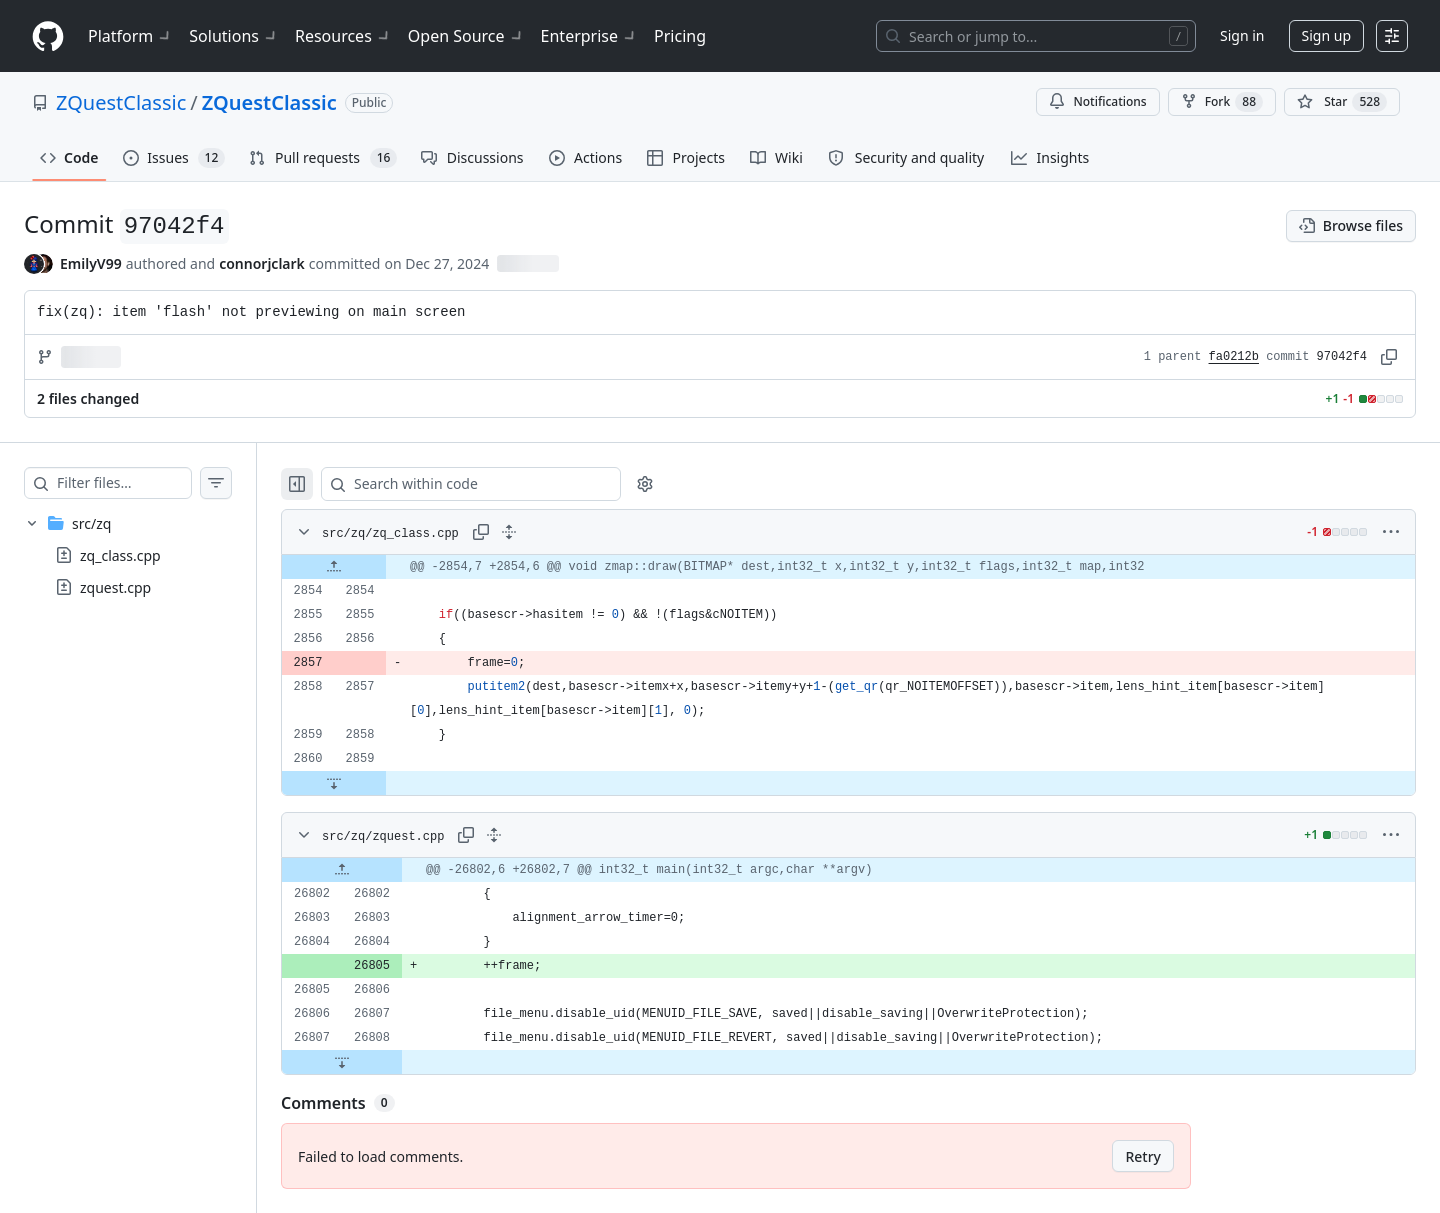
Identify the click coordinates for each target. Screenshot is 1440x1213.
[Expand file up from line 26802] (382, 870)
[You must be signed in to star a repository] (1342, 102)
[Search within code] (501, 484)
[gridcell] (868, 567)
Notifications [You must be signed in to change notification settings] (1097, 101)
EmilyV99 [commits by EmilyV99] (91, 263)
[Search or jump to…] (1036, 36)
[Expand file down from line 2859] (374, 783)
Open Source (466, 36)
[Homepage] (48, 36)
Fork (1222, 102)
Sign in (1242, 35)
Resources (343, 36)
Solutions (234, 36)
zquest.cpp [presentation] (115, 587)
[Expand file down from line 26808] (382, 1062)
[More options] (1391, 532)
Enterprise (589, 36)
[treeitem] (148, 555)
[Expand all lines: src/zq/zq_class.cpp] (549, 532)
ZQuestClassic (121, 102)
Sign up (1326, 35)
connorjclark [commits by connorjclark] (262, 263)
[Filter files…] (144, 483)
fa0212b (1234, 357)
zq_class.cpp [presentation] (120, 555)
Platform (130, 36)
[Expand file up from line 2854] (374, 567)
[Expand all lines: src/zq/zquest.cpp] (534, 835)
